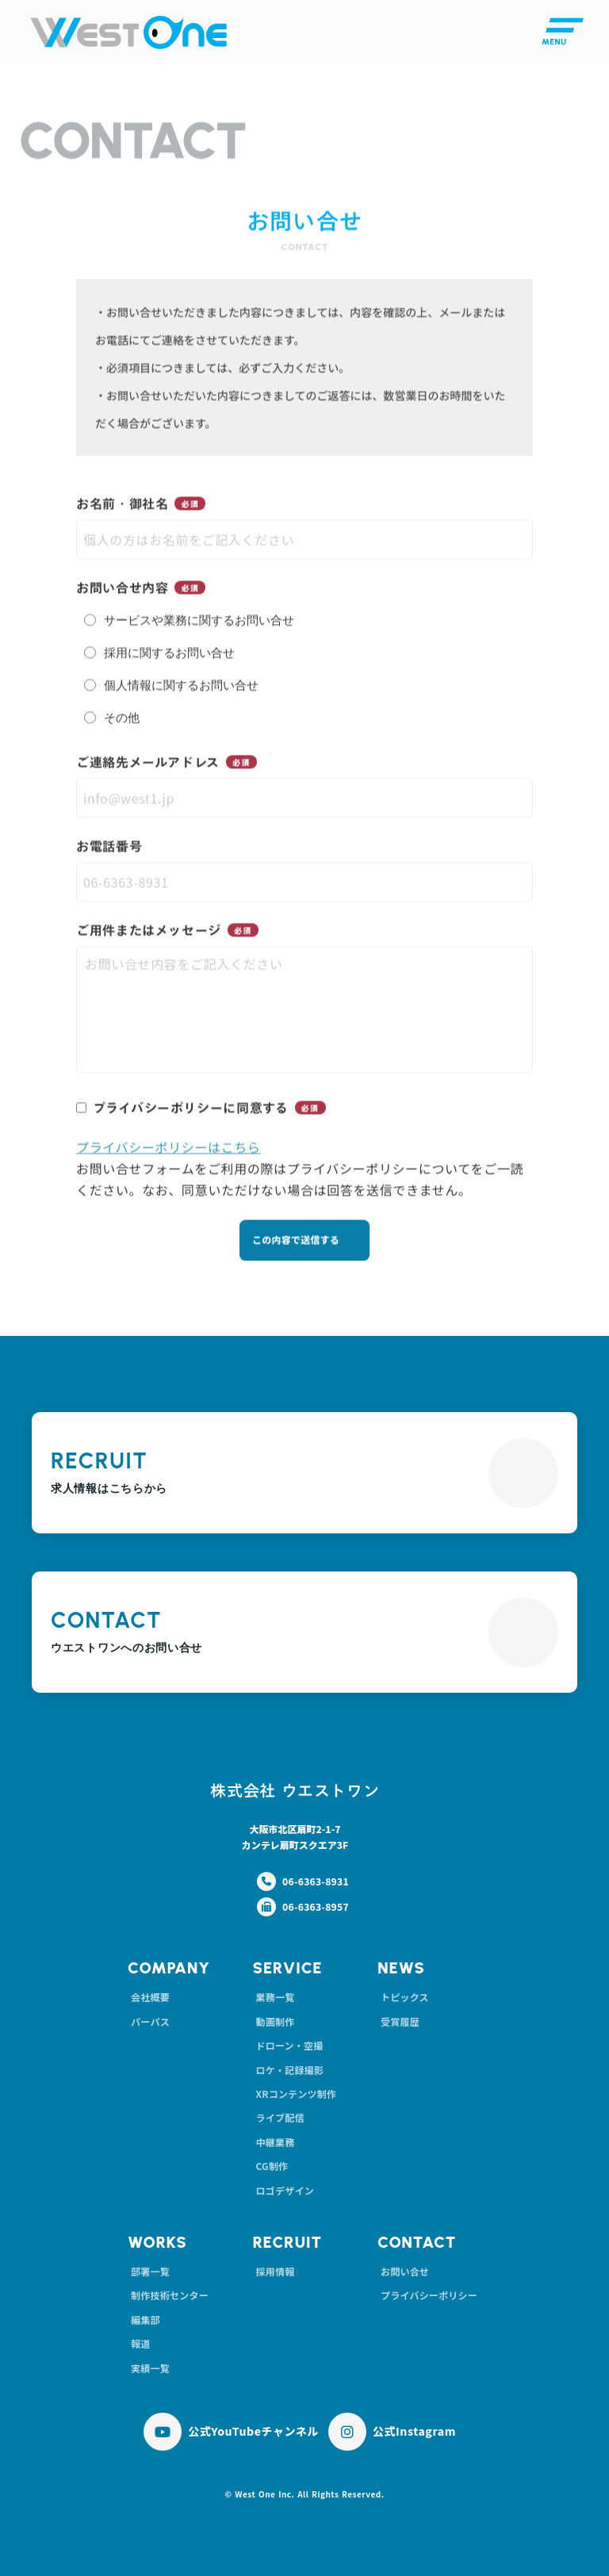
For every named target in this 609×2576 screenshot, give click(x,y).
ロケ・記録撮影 (289, 2069)
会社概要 (150, 1997)
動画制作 (274, 2021)
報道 (140, 2343)
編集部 (145, 2319)
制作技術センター (170, 2295)
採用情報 (274, 2271)
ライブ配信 (279, 2117)
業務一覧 (274, 1997)
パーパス (150, 2021)
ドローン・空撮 (289, 2045)
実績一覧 (150, 2368)
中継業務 (274, 2142)
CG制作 (271, 2165)
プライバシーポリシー (429, 2295)
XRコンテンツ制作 (295, 2093)
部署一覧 (150, 2271)
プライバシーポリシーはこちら (168, 1148)
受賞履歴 (400, 2021)
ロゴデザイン (284, 2190)
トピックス (405, 1997)
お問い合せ (405, 2271)
